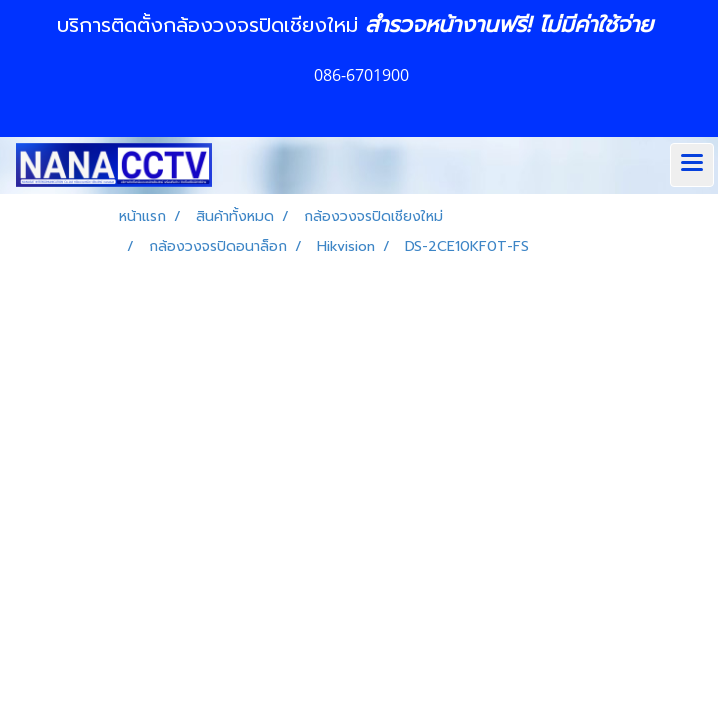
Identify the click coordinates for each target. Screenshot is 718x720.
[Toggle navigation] (692, 165)
